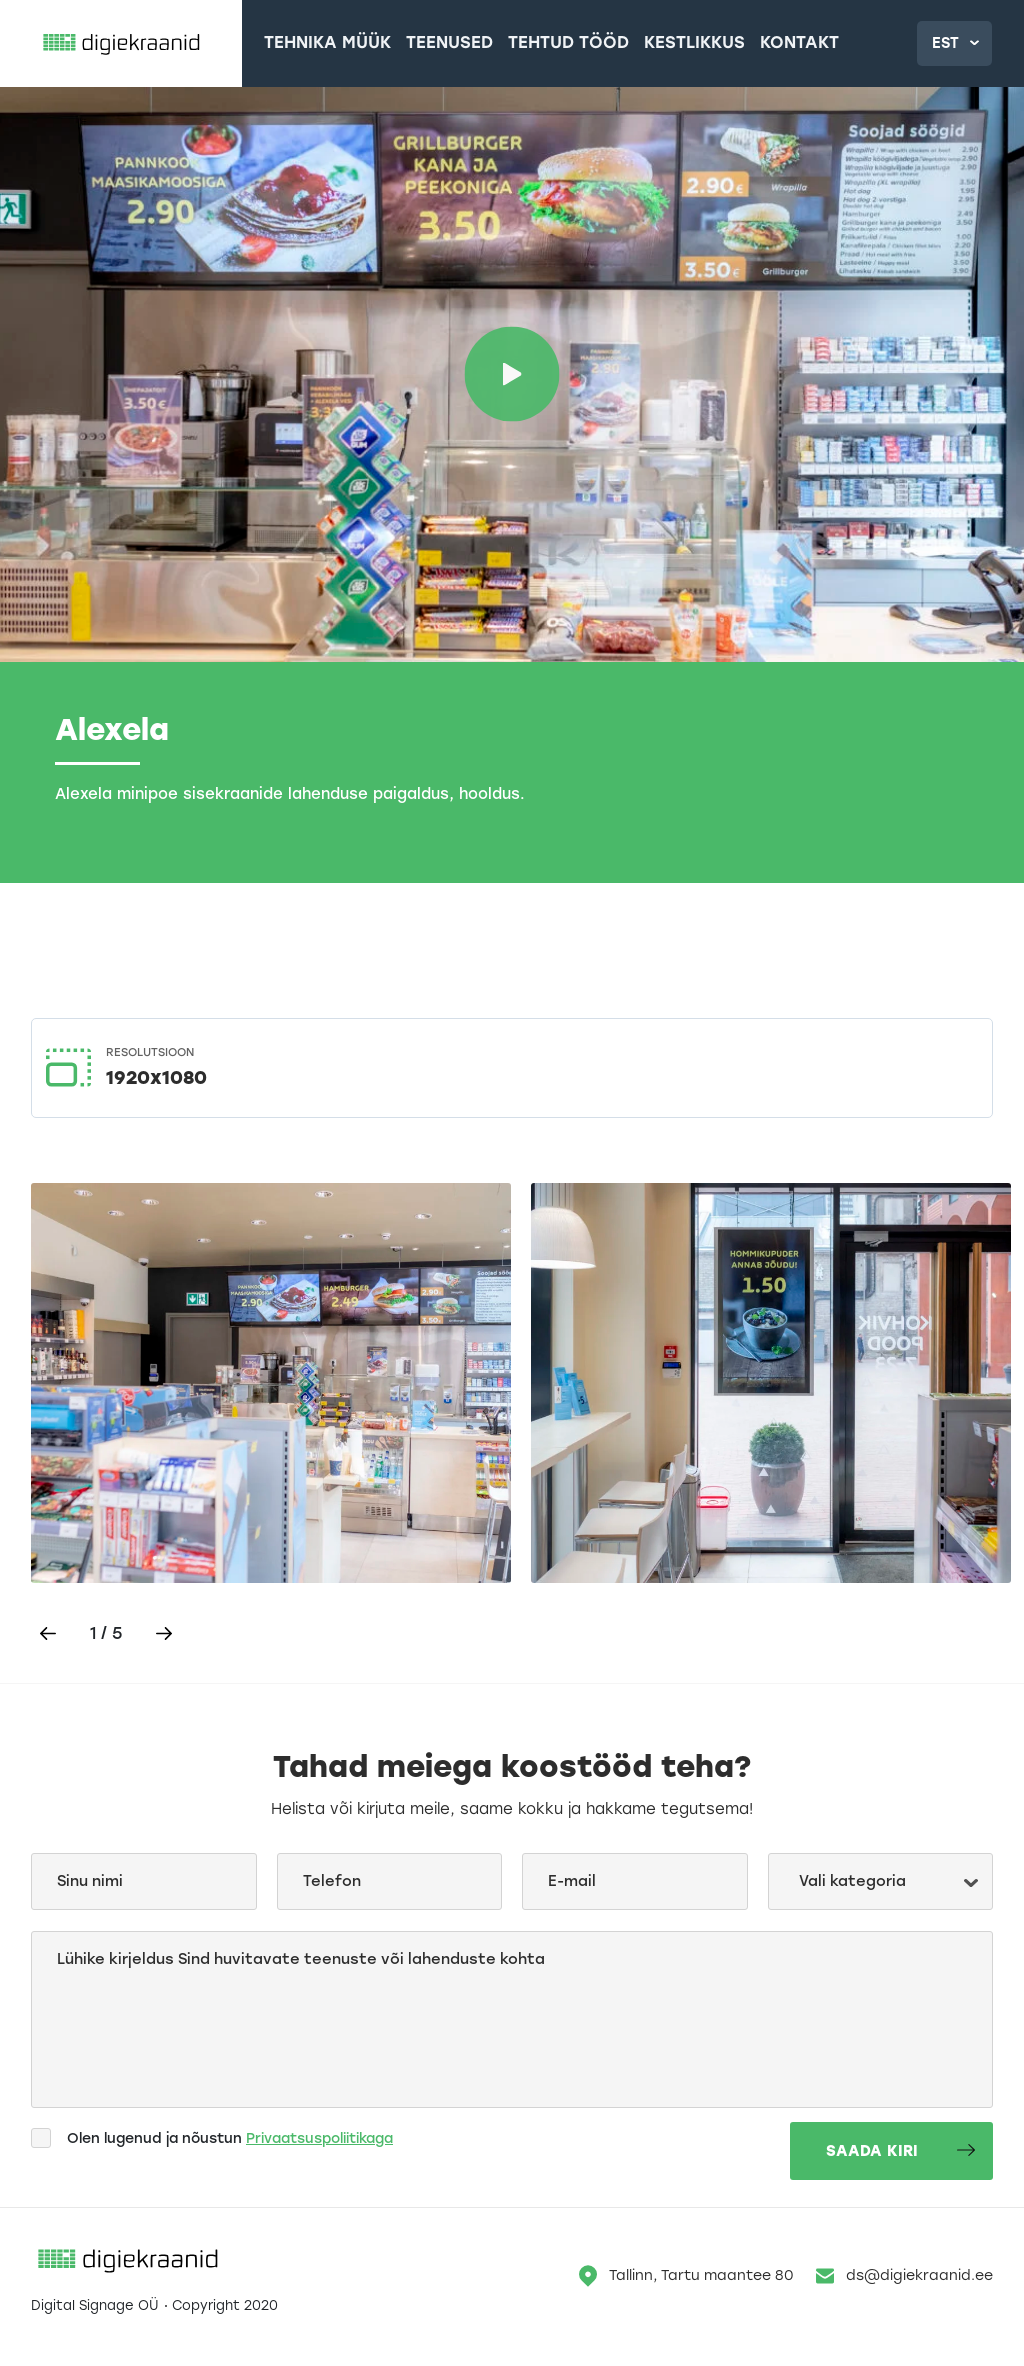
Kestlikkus (652, 44)
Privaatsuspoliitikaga (320, 2153)
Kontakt (743, 44)
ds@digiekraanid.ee (904, 2292)
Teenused (442, 44)
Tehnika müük (338, 44)
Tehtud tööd (543, 44)
